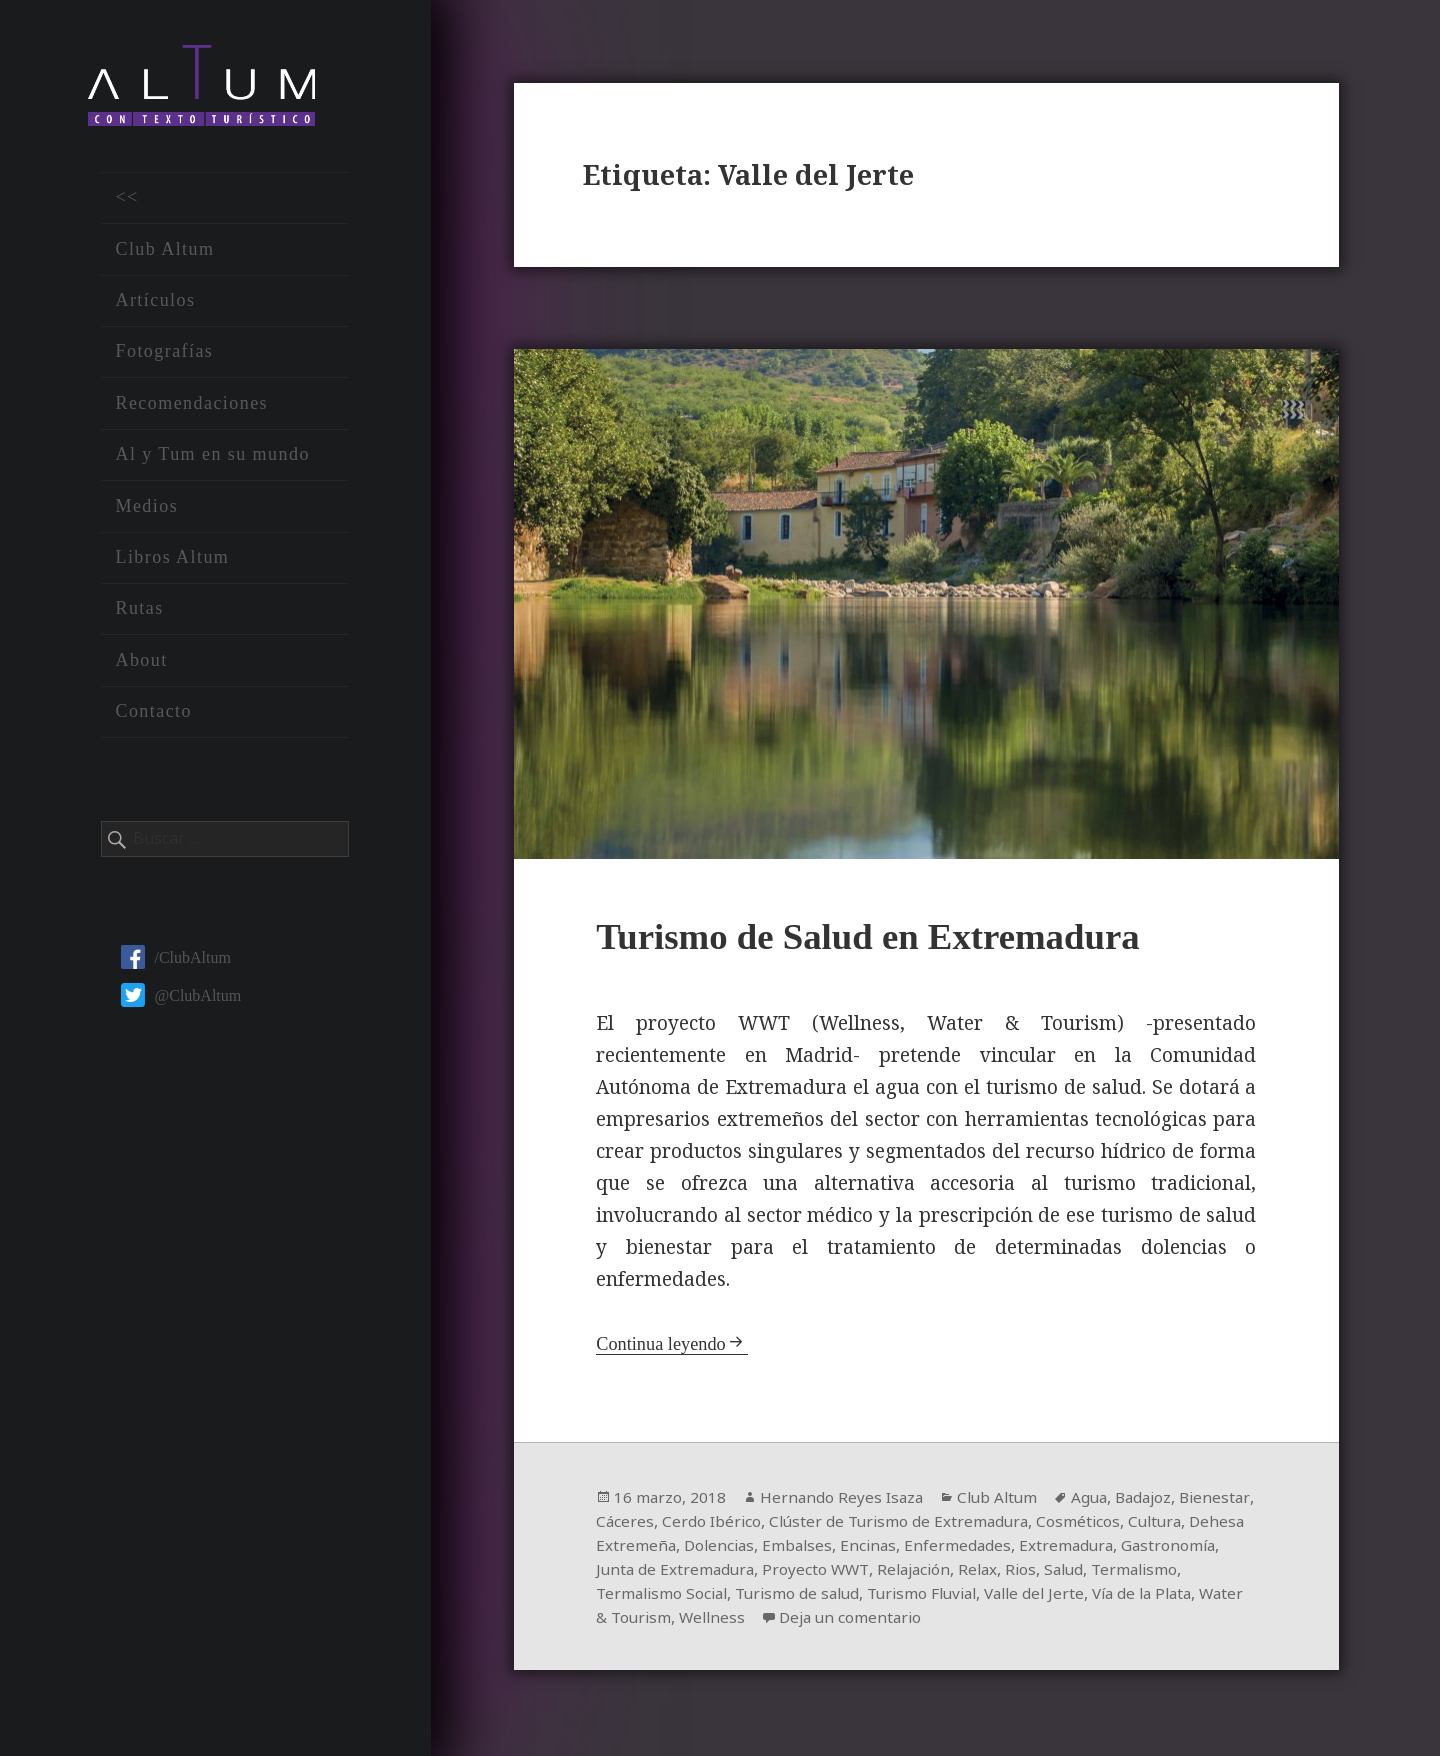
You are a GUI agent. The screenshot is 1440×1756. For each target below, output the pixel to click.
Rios (1140, 1572)
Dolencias (848, 1548)
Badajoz (1156, 1500)
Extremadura (1203, 1548)
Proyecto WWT (926, 1572)
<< (126, 204)
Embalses (929, 1548)
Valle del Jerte (1155, 1596)
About (141, 666)
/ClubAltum (175, 963)
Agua (1099, 1500)
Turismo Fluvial (1036, 1596)
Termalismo (641, 1596)
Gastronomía (644, 1572)
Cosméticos (1168, 1524)
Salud (1185, 1572)
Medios (146, 512)
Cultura (624, 1548)
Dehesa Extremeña (732, 1548)
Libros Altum (172, 564)
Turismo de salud (905, 1596)
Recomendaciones (191, 409)
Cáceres (704, 1524)
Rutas (139, 615)
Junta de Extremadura (782, 1572)
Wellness (853, 1620)
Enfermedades (1093, 1548)
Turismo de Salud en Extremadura (884, 938)
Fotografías (164, 358)
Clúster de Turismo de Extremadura (984, 1524)
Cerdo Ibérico (792, 1524)
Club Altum (164, 255)
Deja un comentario (996, 1620)
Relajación (1028, 1572)
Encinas (1002, 1548)
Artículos (155, 307)
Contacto (153, 718)
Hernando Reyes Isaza (844, 1500)
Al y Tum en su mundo (212, 461)
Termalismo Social (763, 1596)
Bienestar (631, 1524)
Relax (1095, 1572)
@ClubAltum (181, 1001)
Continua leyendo (663, 1346)
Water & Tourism (747, 1620)
